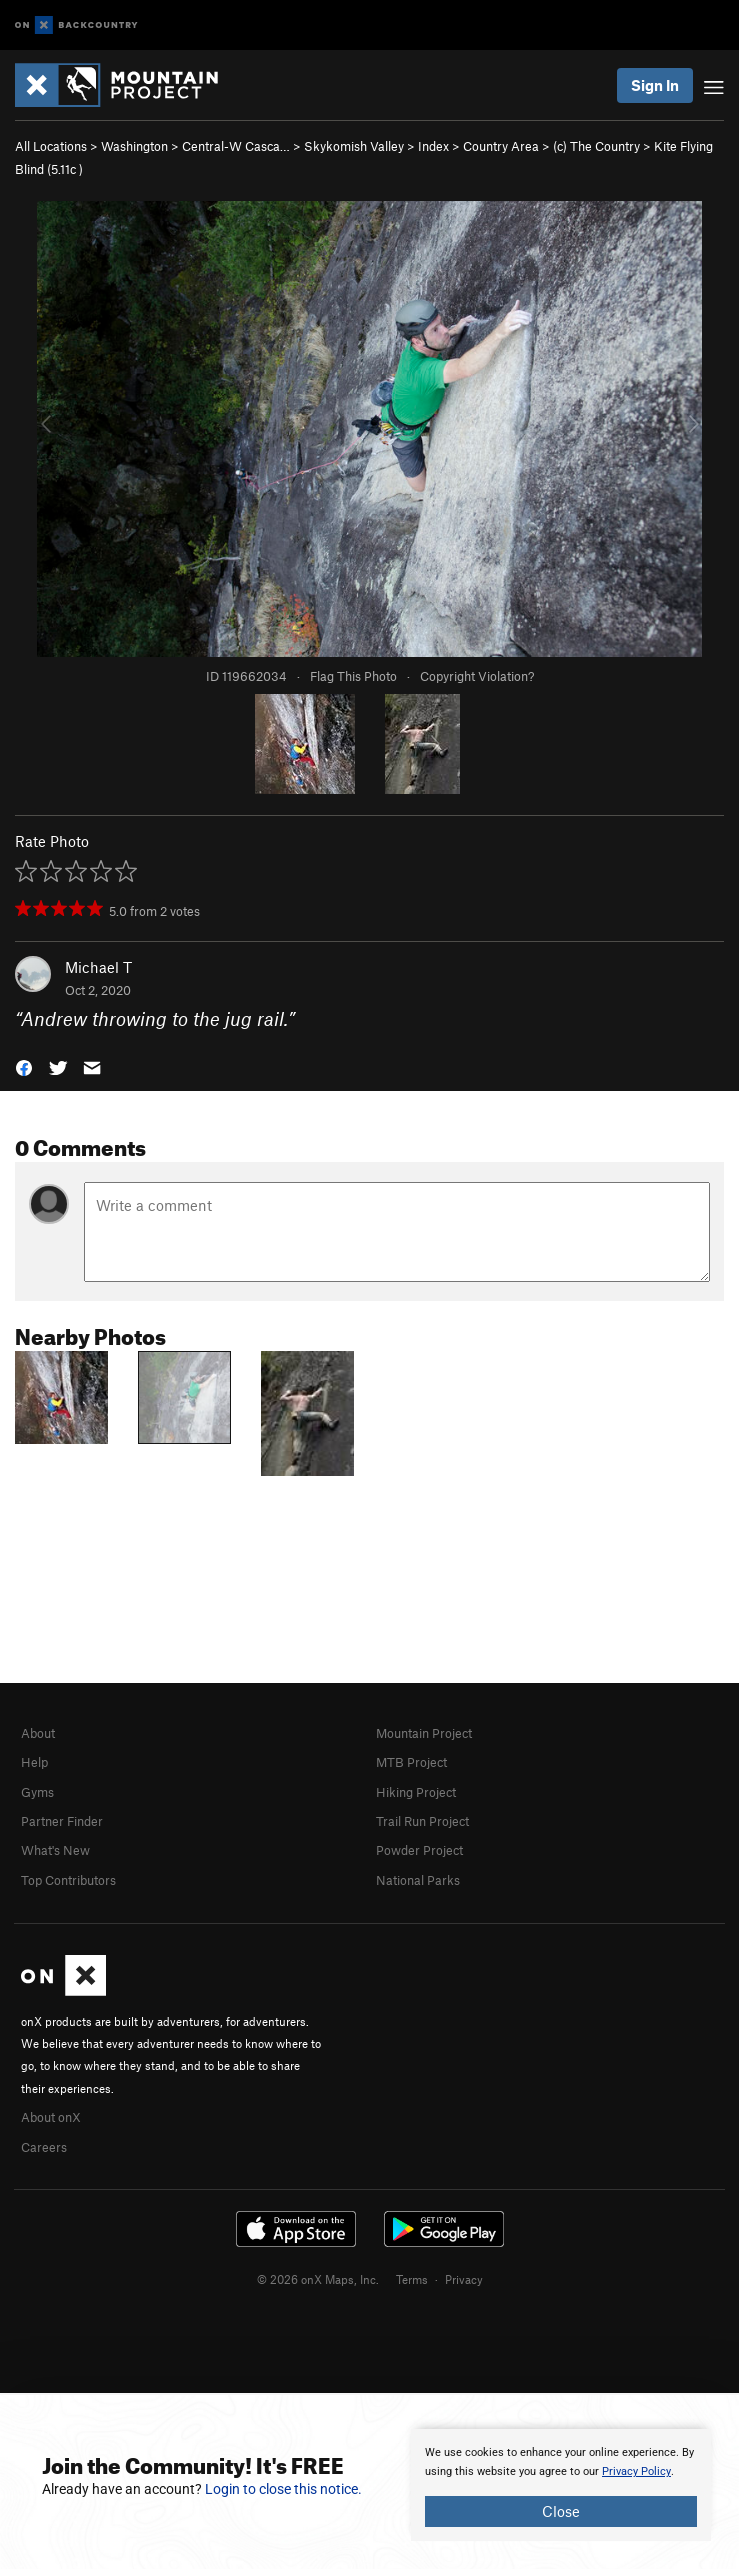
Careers (44, 2147)
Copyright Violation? (477, 676)
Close (561, 2511)
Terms (412, 2279)
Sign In (655, 85)
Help (34, 1762)
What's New (55, 1850)
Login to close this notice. (283, 2489)
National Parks (418, 1880)
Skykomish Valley (354, 146)
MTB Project (411, 1762)
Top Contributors (68, 1880)
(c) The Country (596, 146)
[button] (24, 1065)
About (38, 1733)
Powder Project (419, 1850)
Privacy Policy (636, 2471)
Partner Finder (62, 1821)
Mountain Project (424, 1733)
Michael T (98, 967)
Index (433, 146)
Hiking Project (416, 1792)
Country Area (501, 146)
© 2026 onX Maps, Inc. (318, 2279)
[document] (561, 2485)
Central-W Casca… (236, 146)
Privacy (464, 2279)
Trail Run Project (422, 1821)
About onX (51, 2117)
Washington (134, 146)
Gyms (37, 1792)
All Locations (51, 146)
